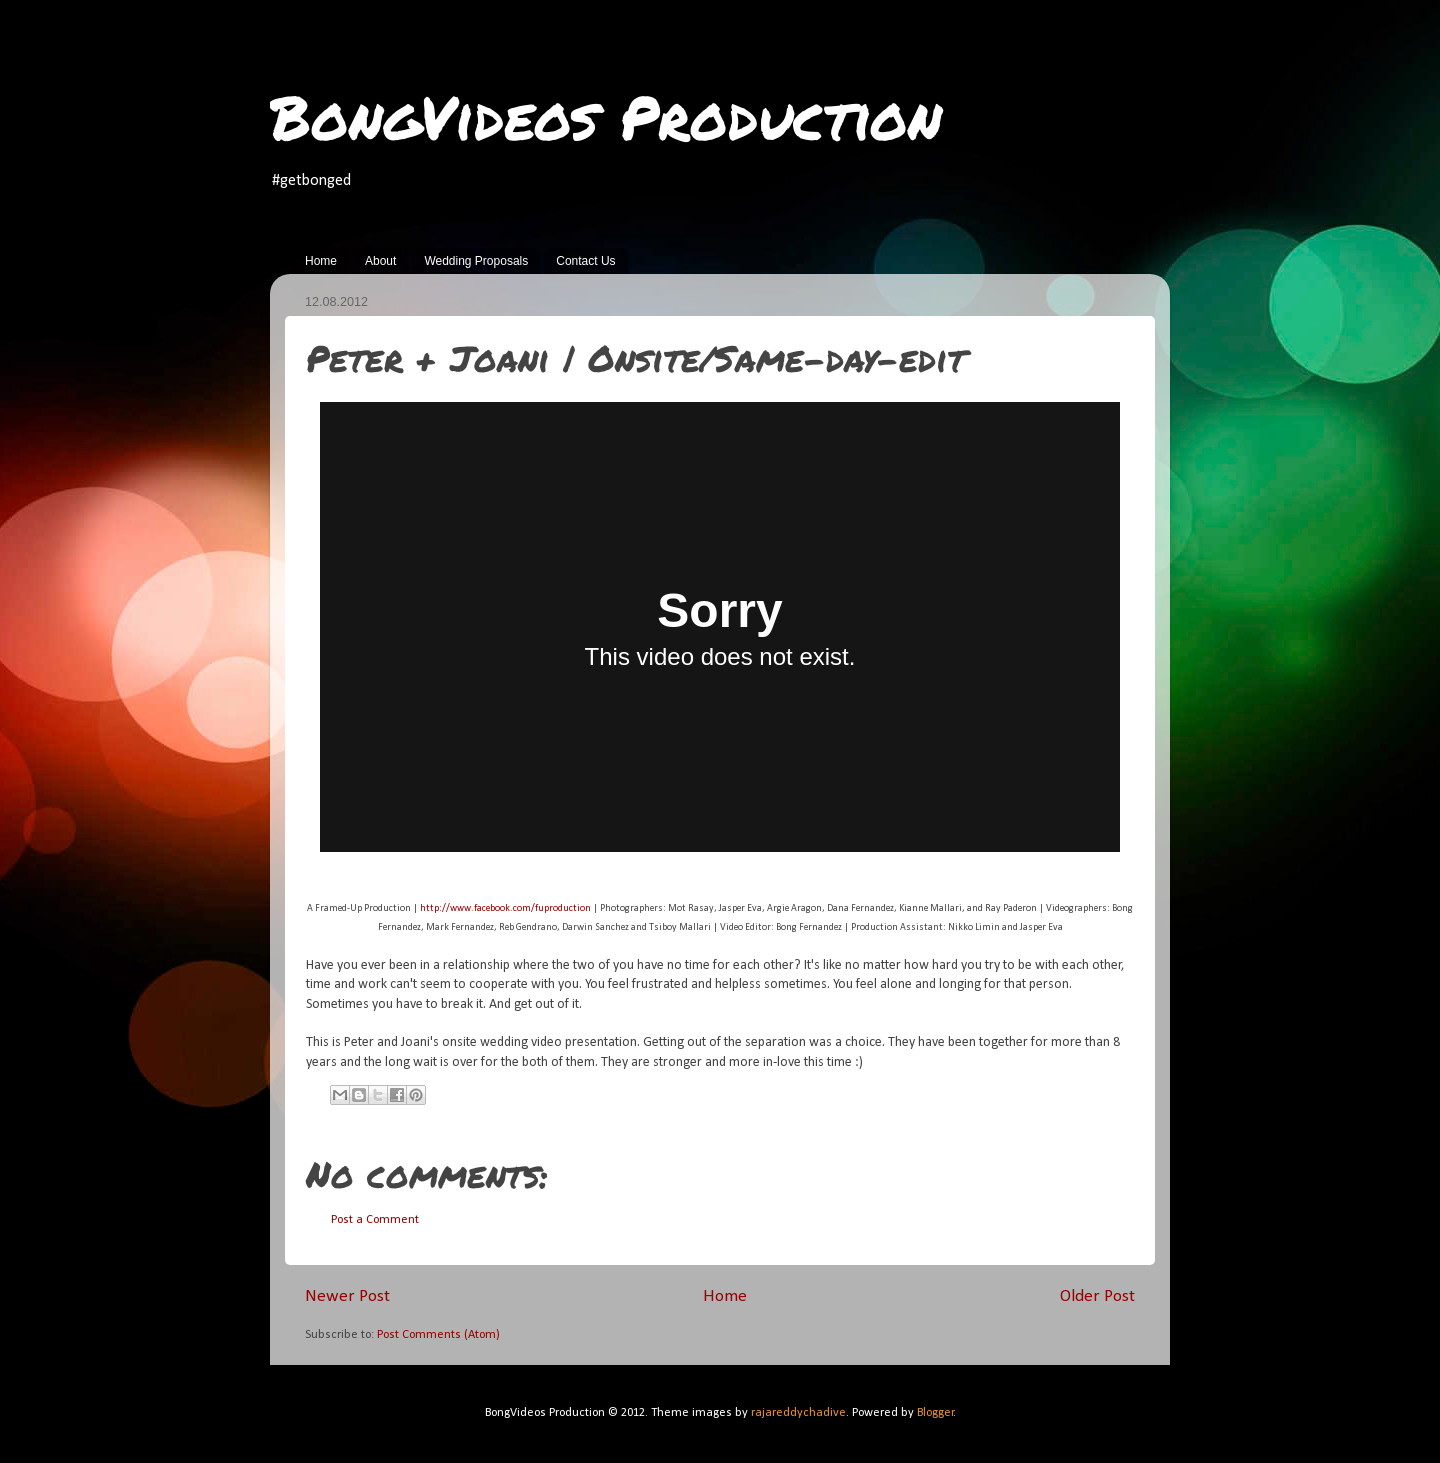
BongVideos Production (606, 116)
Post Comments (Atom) (438, 1335)
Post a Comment (375, 1220)
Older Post (1097, 1296)
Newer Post (347, 1296)
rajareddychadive (798, 1413)
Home (321, 261)
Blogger (935, 1413)
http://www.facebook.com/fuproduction (505, 908)
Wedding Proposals (476, 261)
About (380, 261)
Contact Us (585, 261)
